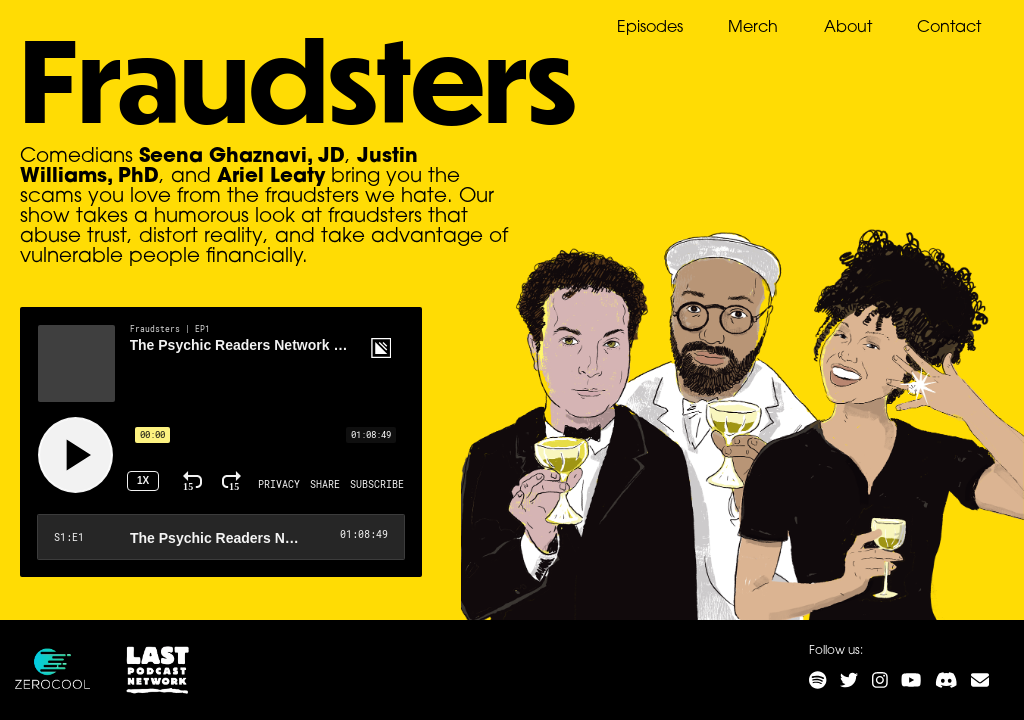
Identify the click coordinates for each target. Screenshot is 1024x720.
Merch (753, 28)
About (848, 28)
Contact (949, 28)
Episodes (650, 28)
